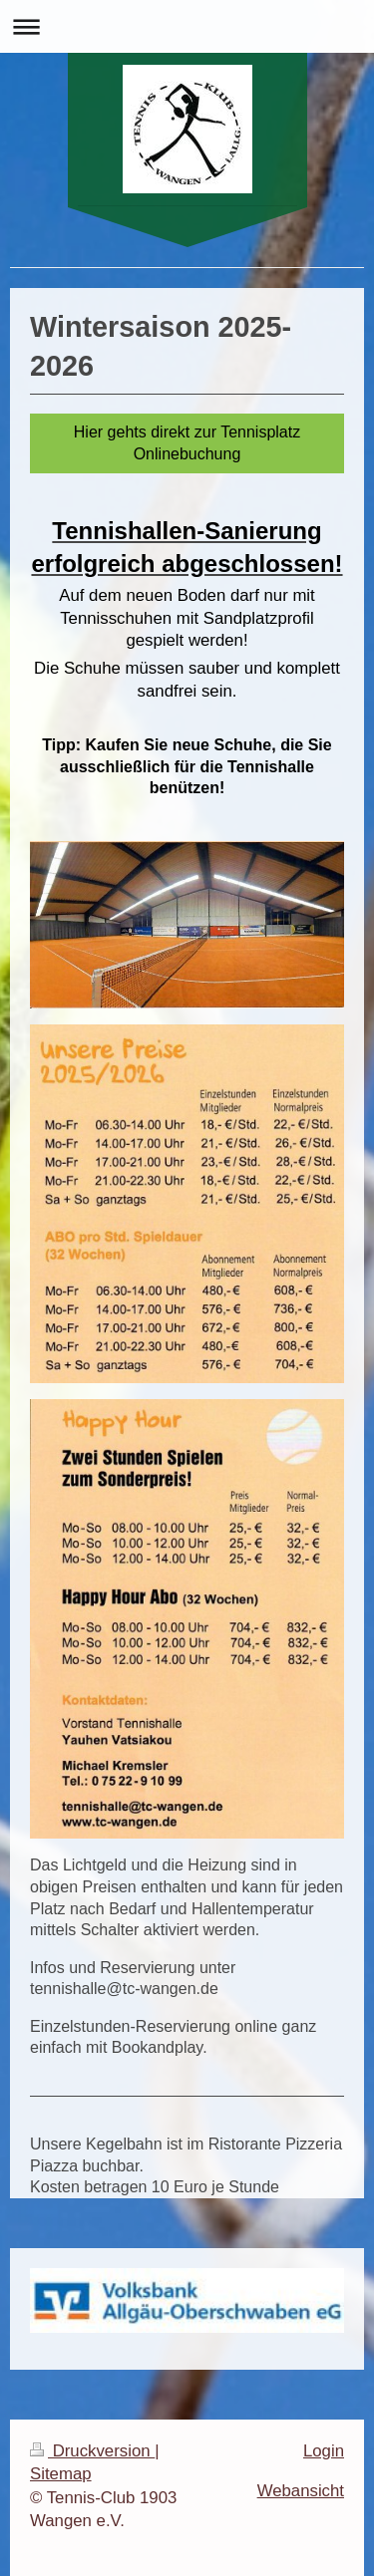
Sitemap (61, 2473)
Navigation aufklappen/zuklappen (187, 26)
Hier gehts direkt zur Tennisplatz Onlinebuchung (187, 443)
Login (323, 2450)
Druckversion (92, 2450)
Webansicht (300, 2490)
